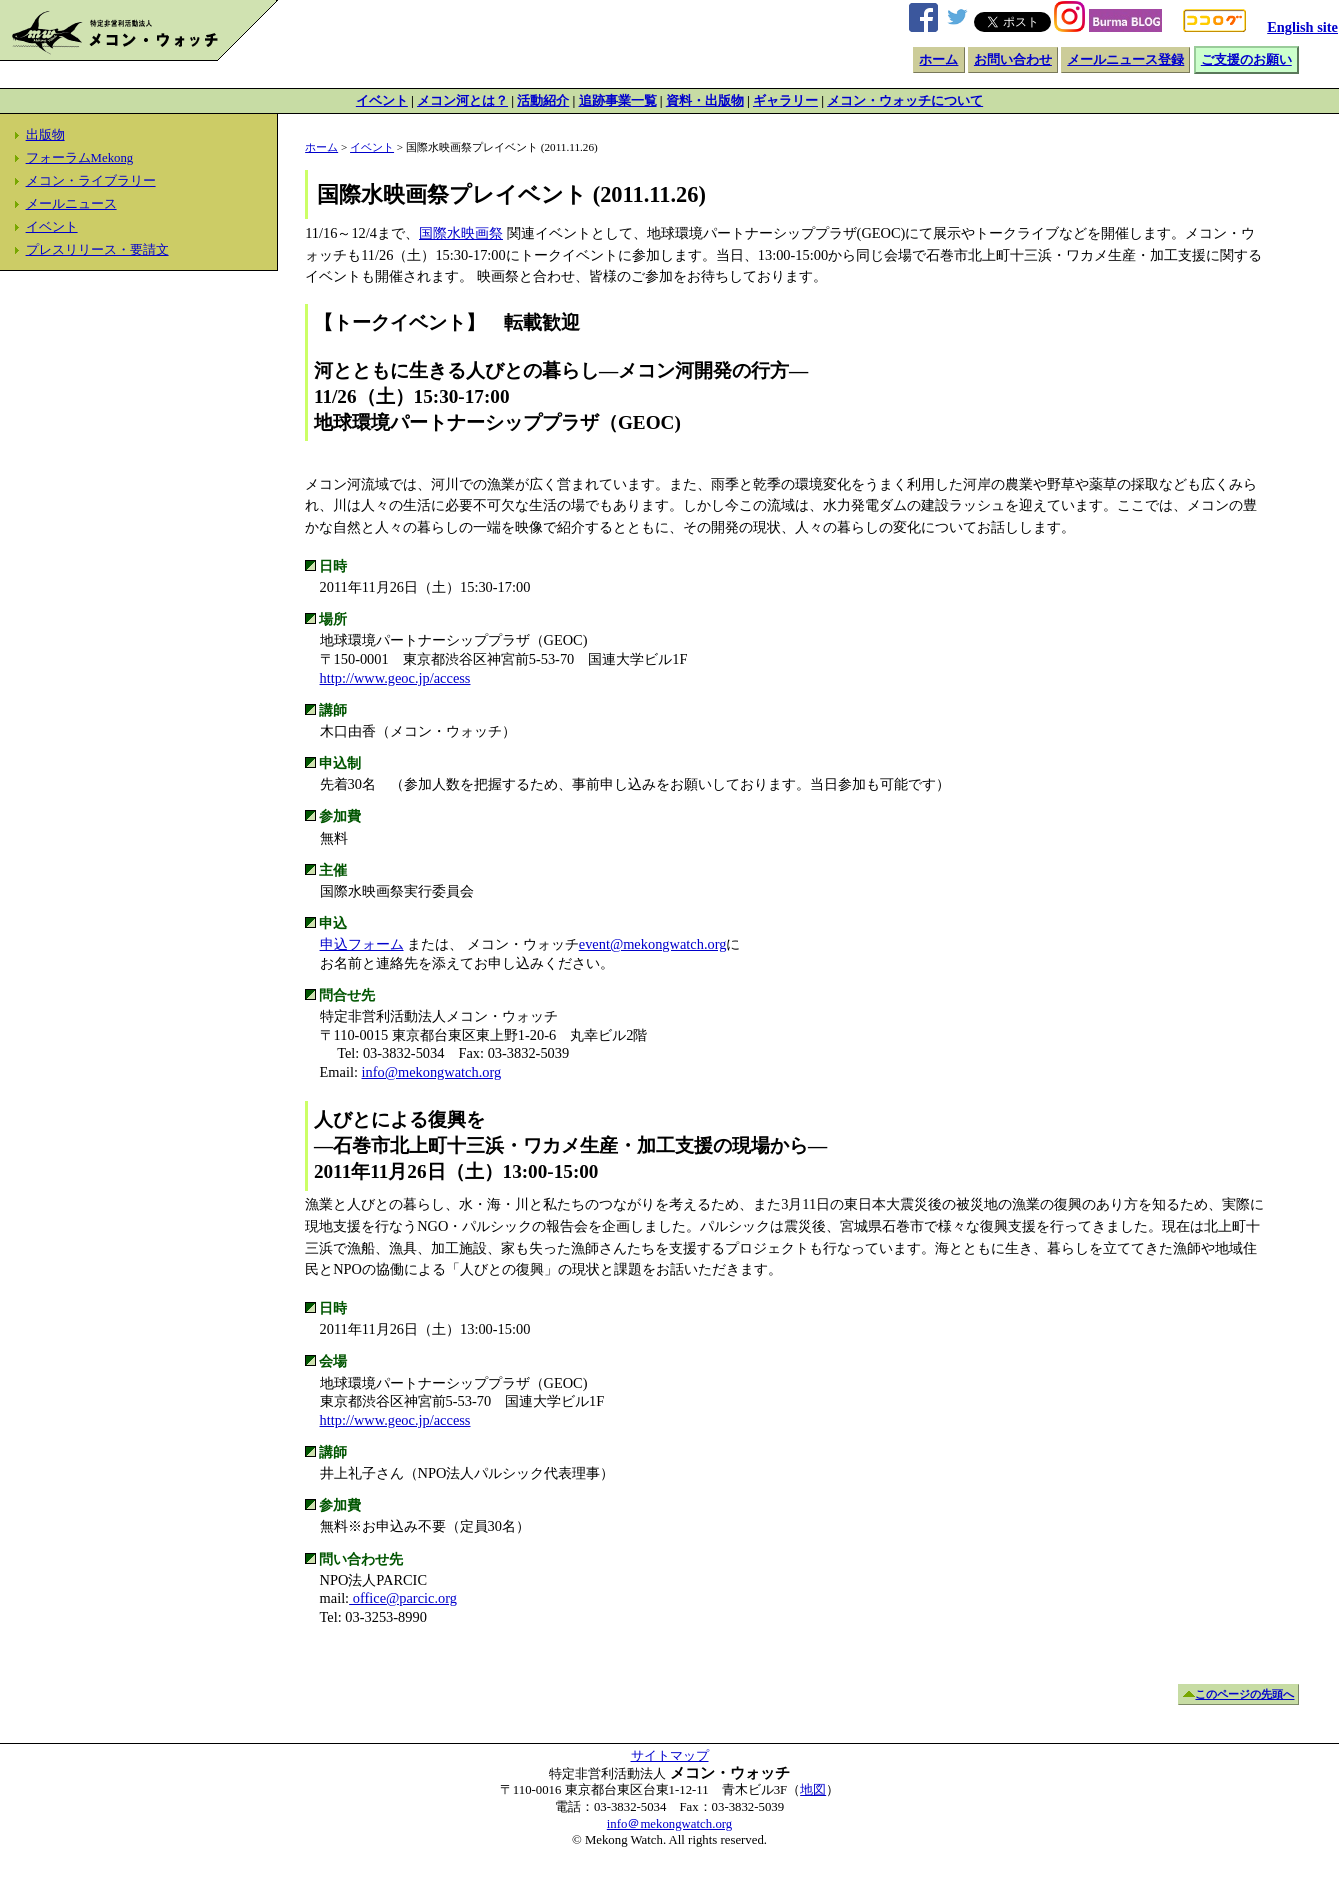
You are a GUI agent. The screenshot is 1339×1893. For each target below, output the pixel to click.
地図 (813, 1790)
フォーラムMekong (80, 158)
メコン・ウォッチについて (905, 101)
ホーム (938, 60)
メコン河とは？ (462, 101)
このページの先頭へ (1244, 1694)
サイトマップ (670, 1756)
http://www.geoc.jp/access (395, 678)
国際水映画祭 (461, 233)
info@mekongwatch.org (432, 1072)
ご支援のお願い (1246, 60)
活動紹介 (543, 101)
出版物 (45, 135)
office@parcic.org (403, 1598)
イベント (382, 101)
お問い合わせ (1013, 60)
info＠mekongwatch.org (669, 1824)
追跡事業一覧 (618, 101)
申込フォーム (362, 944)
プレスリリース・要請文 (97, 250)
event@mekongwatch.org (653, 944)
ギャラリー (785, 101)
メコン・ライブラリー (91, 181)
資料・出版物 (705, 101)
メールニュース (71, 204)
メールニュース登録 (1125, 60)
